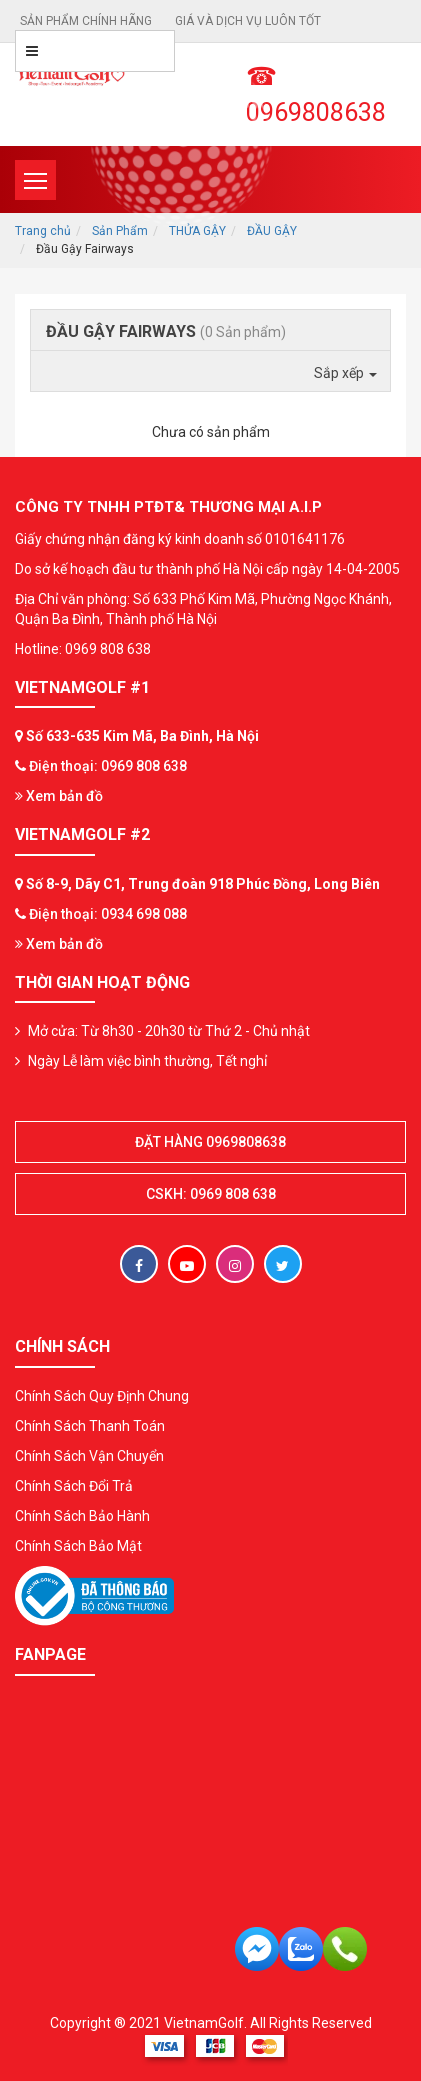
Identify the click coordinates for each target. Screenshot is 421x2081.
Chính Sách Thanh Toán (90, 1426)
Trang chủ (43, 231)
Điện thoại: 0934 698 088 (108, 914)
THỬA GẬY (197, 231)
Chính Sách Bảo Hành (82, 1516)
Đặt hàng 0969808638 (210, 1142)
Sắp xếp (345, 373)
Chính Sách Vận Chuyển (89, 1456)
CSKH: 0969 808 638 (211, 1194)
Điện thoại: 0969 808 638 (108, 766)
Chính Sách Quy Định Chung (102, 1396)
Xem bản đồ (59, 796)
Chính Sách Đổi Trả (74, 1486)
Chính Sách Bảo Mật (78, 1546)
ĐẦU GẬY (272, 231)
